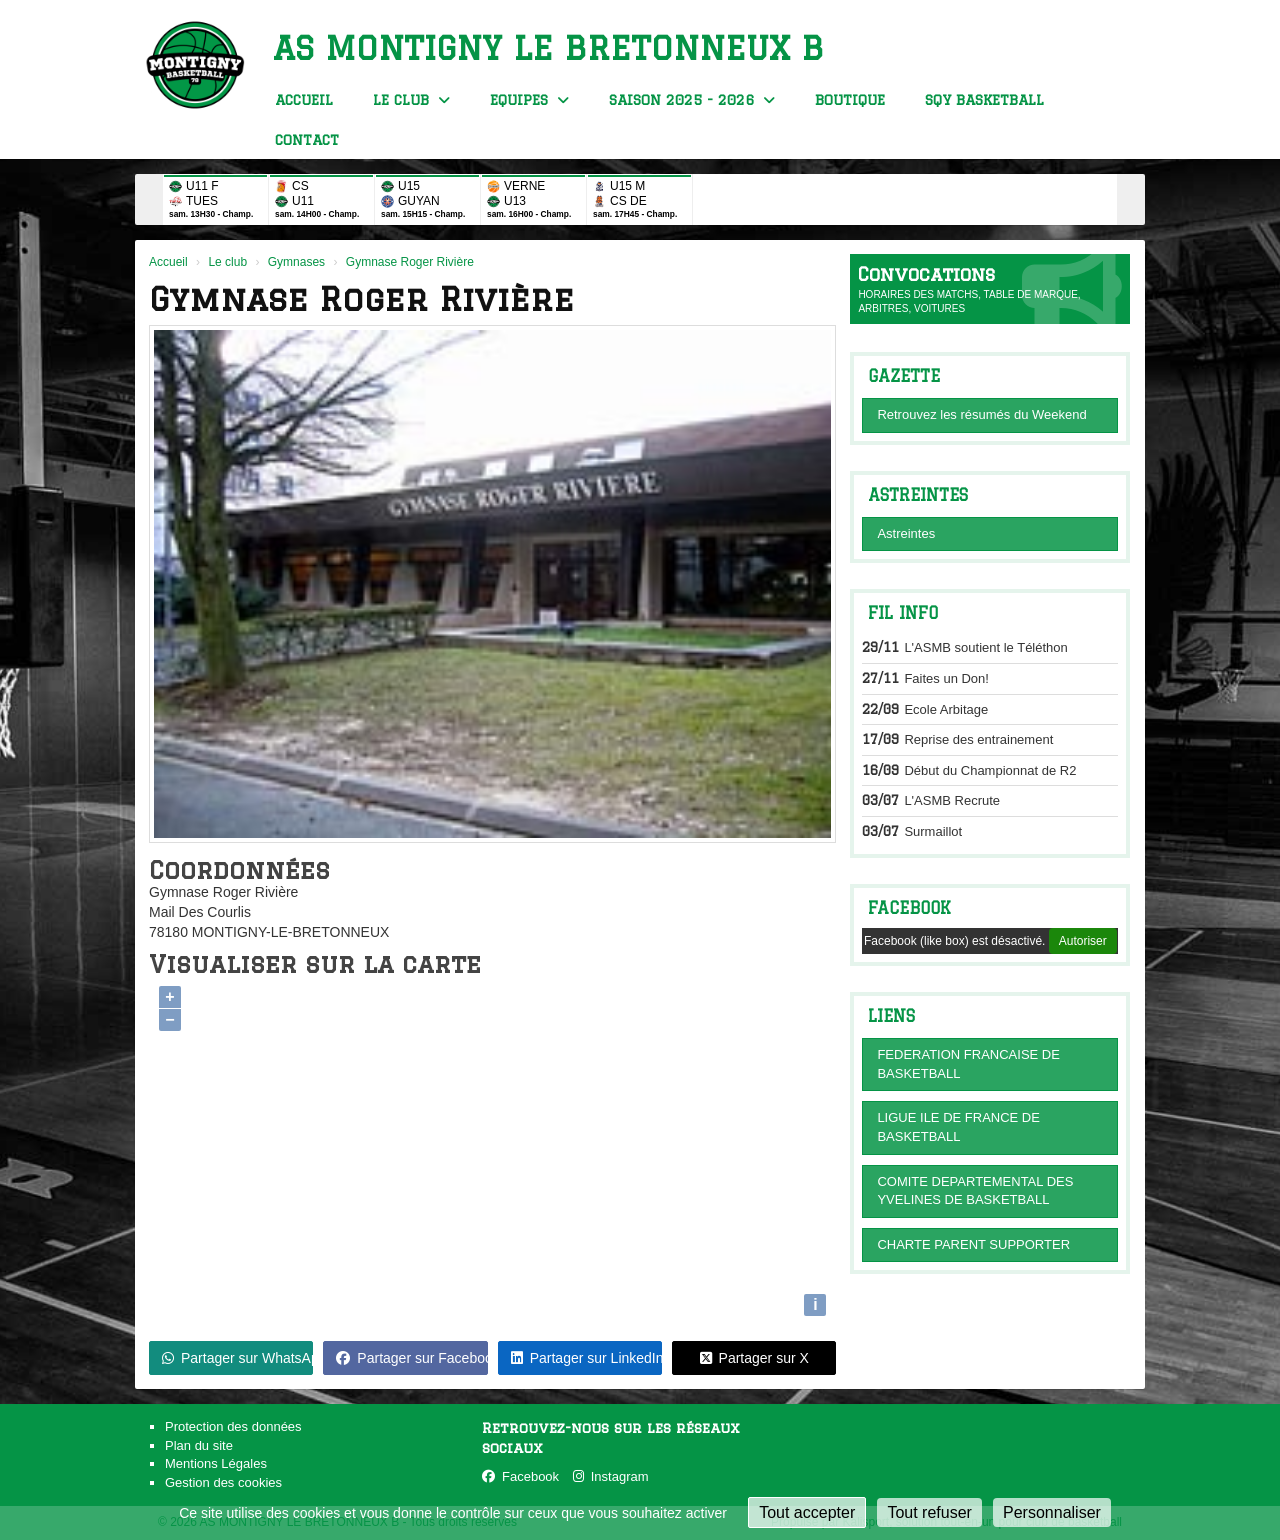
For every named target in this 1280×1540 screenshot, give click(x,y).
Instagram (611, 1476)
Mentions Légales (216, 1463)
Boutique (850, 100)
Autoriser (1083, 941)
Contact (307, 140)
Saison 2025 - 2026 (692, 100)
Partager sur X (754, 1358)
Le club (411, 100)
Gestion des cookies (223, 1482)
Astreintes (906, 533)
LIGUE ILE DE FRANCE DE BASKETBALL (958, 1127)
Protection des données (233, 1426)
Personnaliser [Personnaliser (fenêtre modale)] (1052, 1512)
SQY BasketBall (984, 100)
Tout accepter (807, 1512)
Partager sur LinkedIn (586, 1358)
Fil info (903, 613)
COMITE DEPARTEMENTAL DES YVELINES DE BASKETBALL (975, 1191)
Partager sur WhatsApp (237, 1358)
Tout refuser (929, 1512)
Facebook (909, 908)
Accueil (304, 100)
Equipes (529, 100)
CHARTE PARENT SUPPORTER (973, 1244)
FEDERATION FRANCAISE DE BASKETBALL (968, 1064)
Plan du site (199, 1445)
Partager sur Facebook (411, 1358)
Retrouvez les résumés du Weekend (981, 414)
